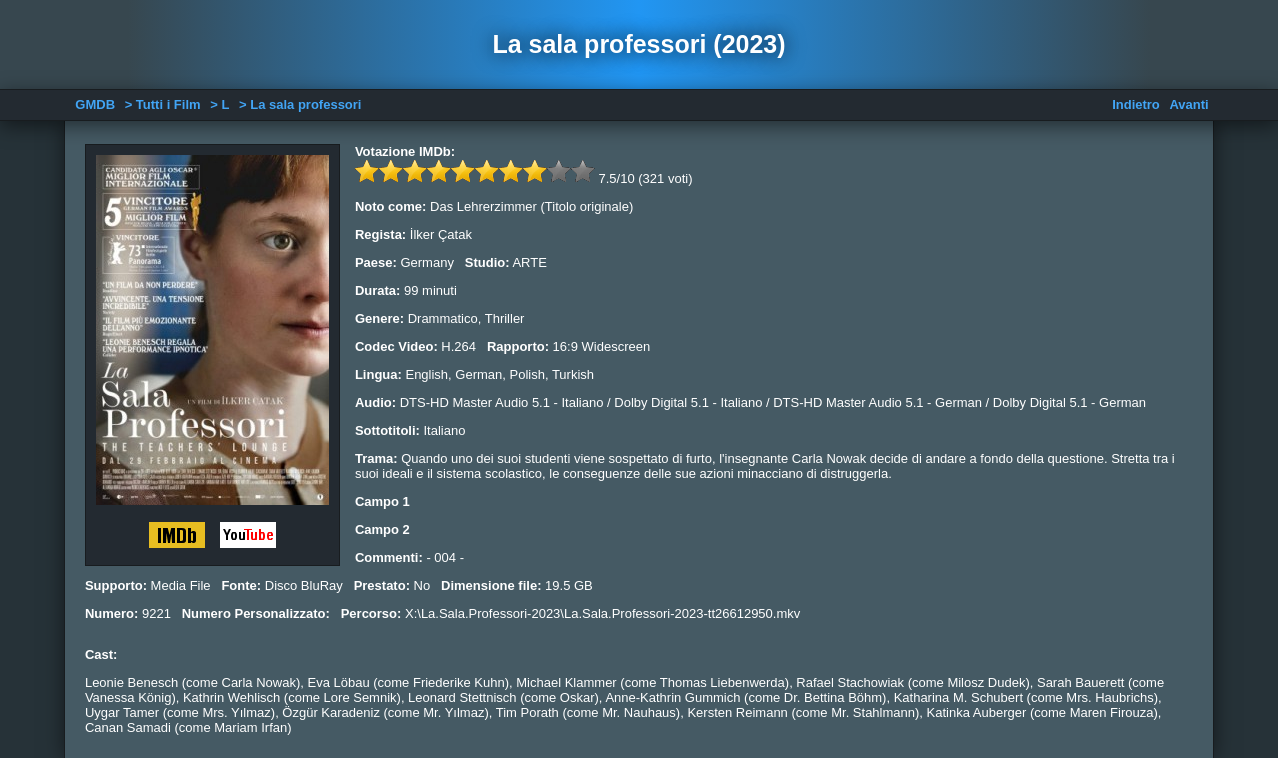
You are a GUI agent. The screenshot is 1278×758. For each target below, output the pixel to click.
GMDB (95, 104)
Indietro (1136, 104)
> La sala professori (300, 104)
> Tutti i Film (163, 104)
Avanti (1188, 104)
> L (219, 104)
